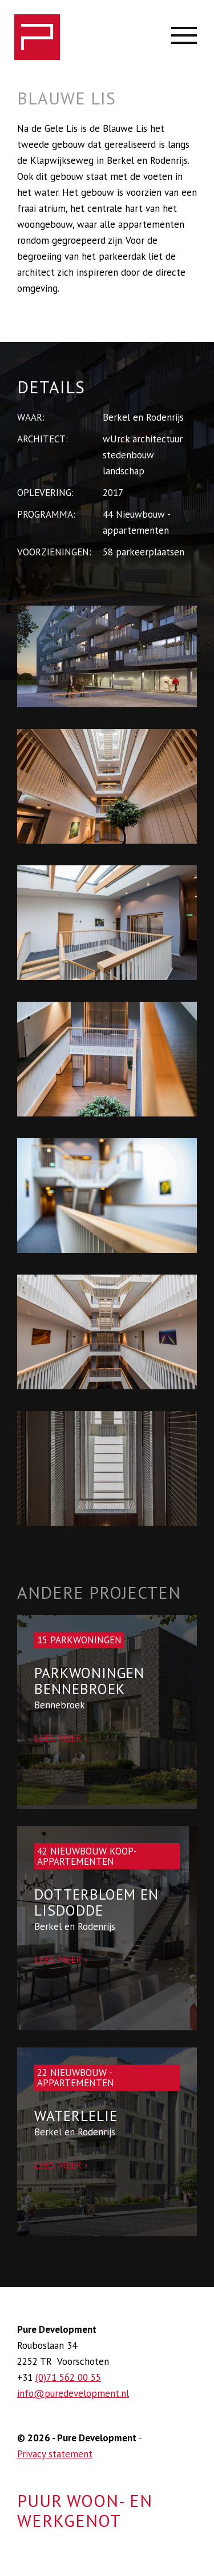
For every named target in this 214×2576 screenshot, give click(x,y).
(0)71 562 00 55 (68, 2377)
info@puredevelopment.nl (73, 2393)
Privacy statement (54, 2454)
